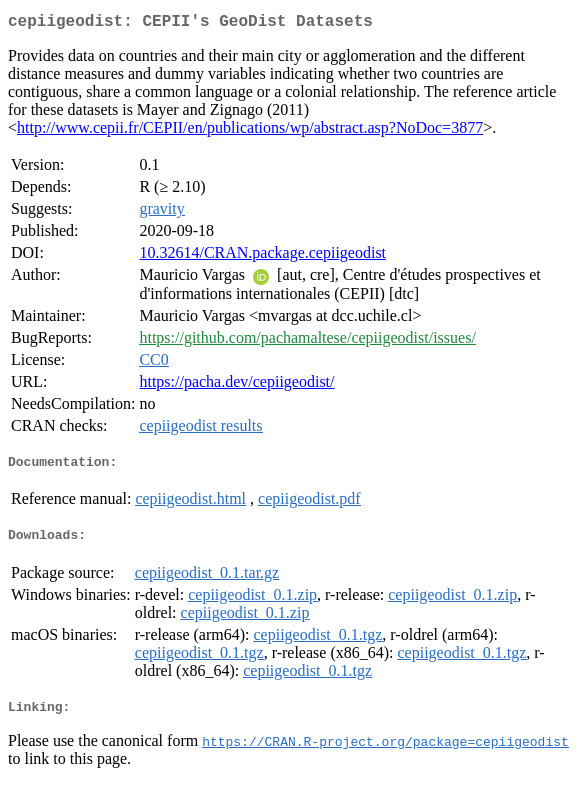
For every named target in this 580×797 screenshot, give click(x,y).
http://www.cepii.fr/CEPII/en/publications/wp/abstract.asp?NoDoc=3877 (250, 131)
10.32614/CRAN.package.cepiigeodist (262, 256)
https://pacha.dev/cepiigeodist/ (236, 385)
